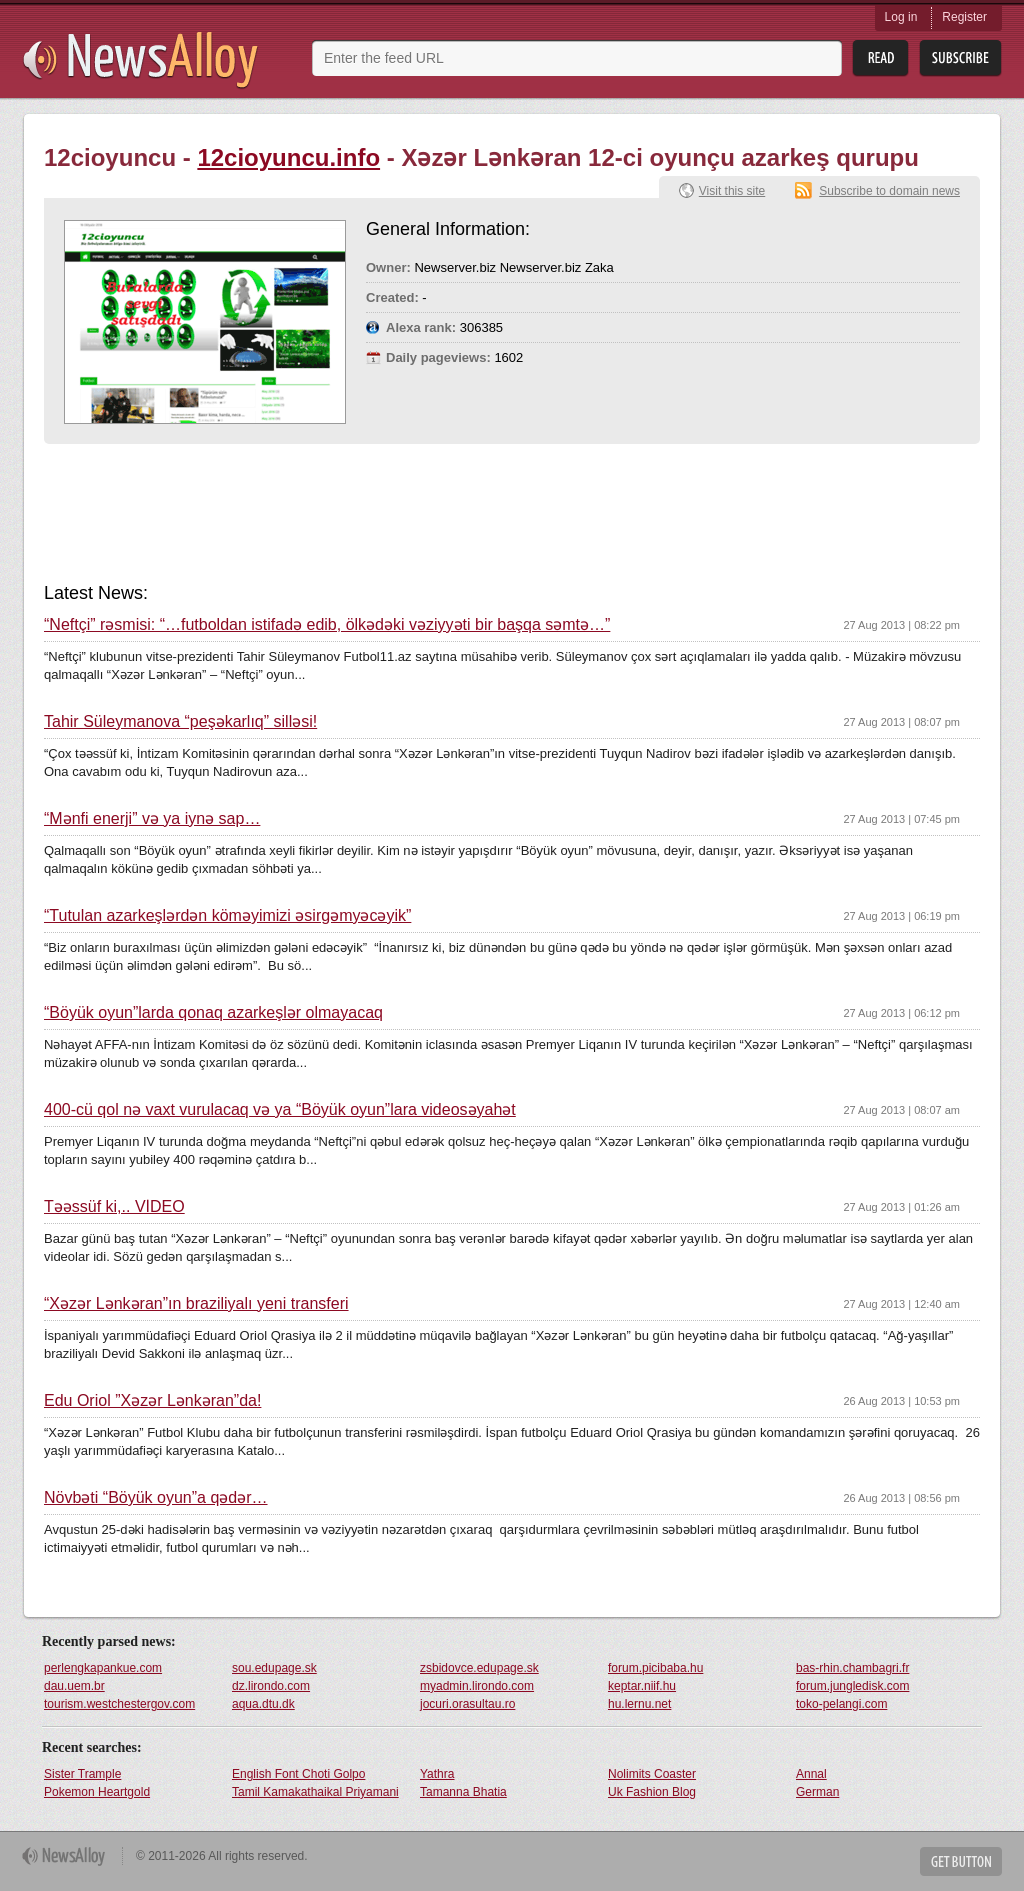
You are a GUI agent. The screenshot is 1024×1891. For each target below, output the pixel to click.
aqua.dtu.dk (263, 1704)
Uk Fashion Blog (652, 1792)
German (817, 1792)
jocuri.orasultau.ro (467, 1704)
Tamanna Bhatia (463, 1792)
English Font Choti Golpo (298, 1774)
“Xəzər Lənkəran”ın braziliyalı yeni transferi (196, 1304)
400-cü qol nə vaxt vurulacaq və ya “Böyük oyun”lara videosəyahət (280, 1110)
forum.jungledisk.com (852, 1686)
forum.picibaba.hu (655, 1668)
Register (964, 17)
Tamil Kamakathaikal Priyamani (315, 1792)
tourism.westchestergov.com (119, 1704)
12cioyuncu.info (288, 157)
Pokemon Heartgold (97, 1792)
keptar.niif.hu (642, 1686)
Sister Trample (82, 1774)
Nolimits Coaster (652, 1774)
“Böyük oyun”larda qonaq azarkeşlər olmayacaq (213, 1013)
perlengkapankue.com (103, 1668)
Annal (811, 1774)
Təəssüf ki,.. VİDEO (114, 1207)
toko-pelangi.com (841, 1704)
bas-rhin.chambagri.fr (852, 1668)
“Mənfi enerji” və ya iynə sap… (152, 819)
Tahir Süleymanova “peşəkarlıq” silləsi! (180, 722)
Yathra (437, 1774)
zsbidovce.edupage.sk (479, 1668)
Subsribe (960, 58)
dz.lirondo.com (271, 1686)
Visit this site (732, 191)
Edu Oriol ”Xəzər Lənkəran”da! (152, 1401)
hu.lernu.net (639, 1704)
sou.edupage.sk (274, 1668)
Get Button (961, 1861)
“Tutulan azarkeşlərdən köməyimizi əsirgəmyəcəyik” (227, 916)
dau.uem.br (74, 1686)
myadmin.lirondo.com (477, 1686)
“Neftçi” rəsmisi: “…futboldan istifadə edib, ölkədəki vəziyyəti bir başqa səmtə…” (327, 625)
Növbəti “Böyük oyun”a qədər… (156, 1498)
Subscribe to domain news (889, 191)
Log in (901, 17)
